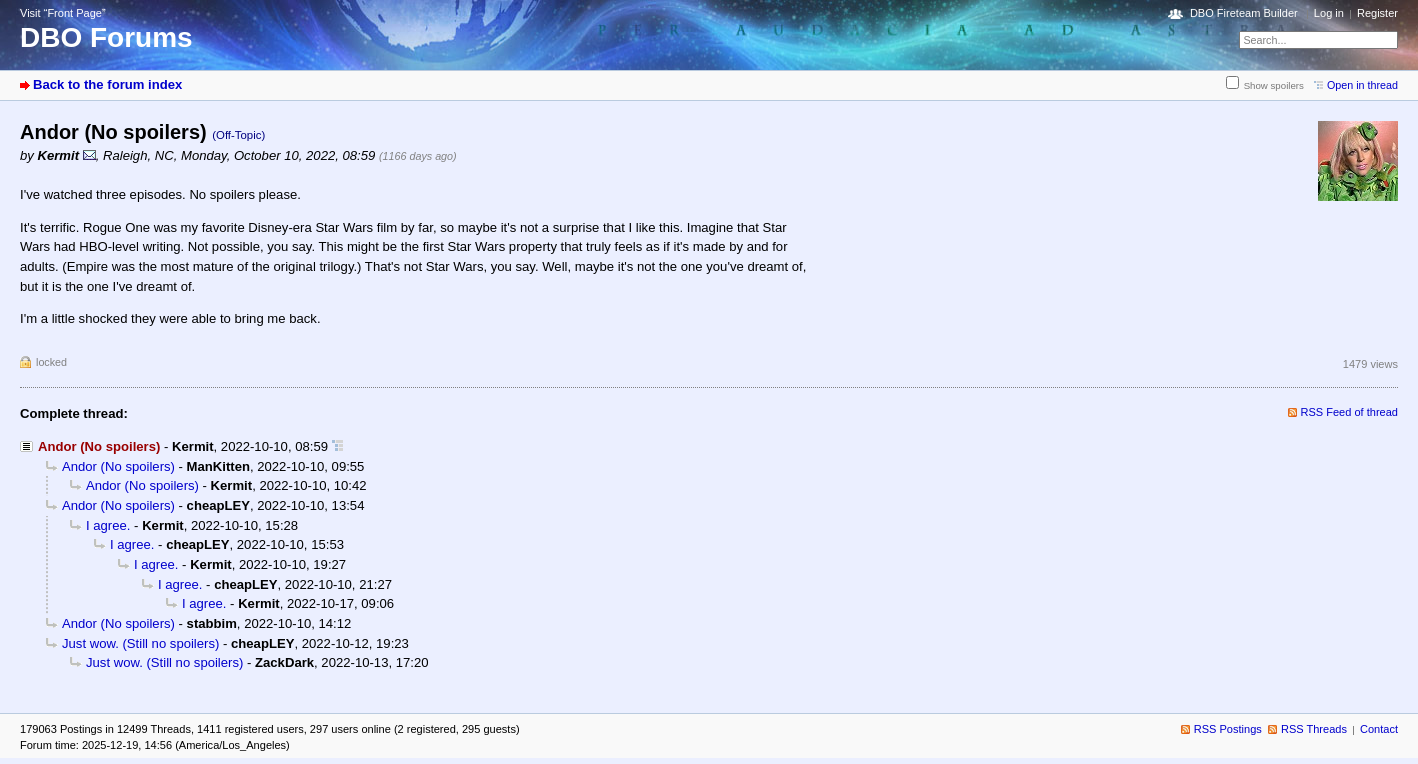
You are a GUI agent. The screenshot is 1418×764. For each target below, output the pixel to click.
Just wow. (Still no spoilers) (140, 643)
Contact (1379, 729)
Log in (1329, 13)
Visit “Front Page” (63, 13)
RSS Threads (1314, 729)
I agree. (108, 525)
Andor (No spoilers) (118, 466)
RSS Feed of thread (1350, 412)
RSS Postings (1228, 729)
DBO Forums (106, 37)
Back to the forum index (107, 84)
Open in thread (1362, 85)
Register (1377, 13)
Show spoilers (1274, 85)
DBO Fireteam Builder (1244, 13)
